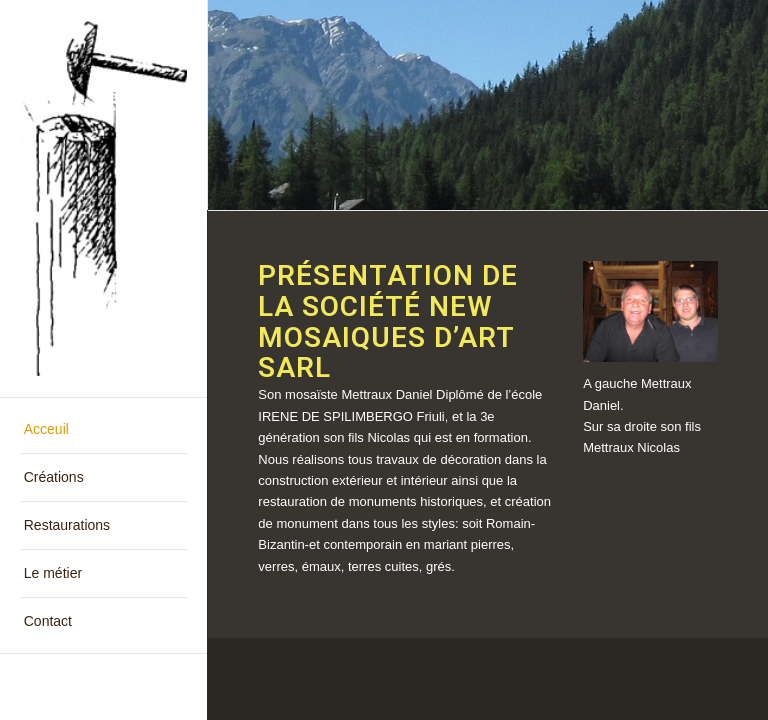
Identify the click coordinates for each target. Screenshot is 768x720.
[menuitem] (104, 430)
